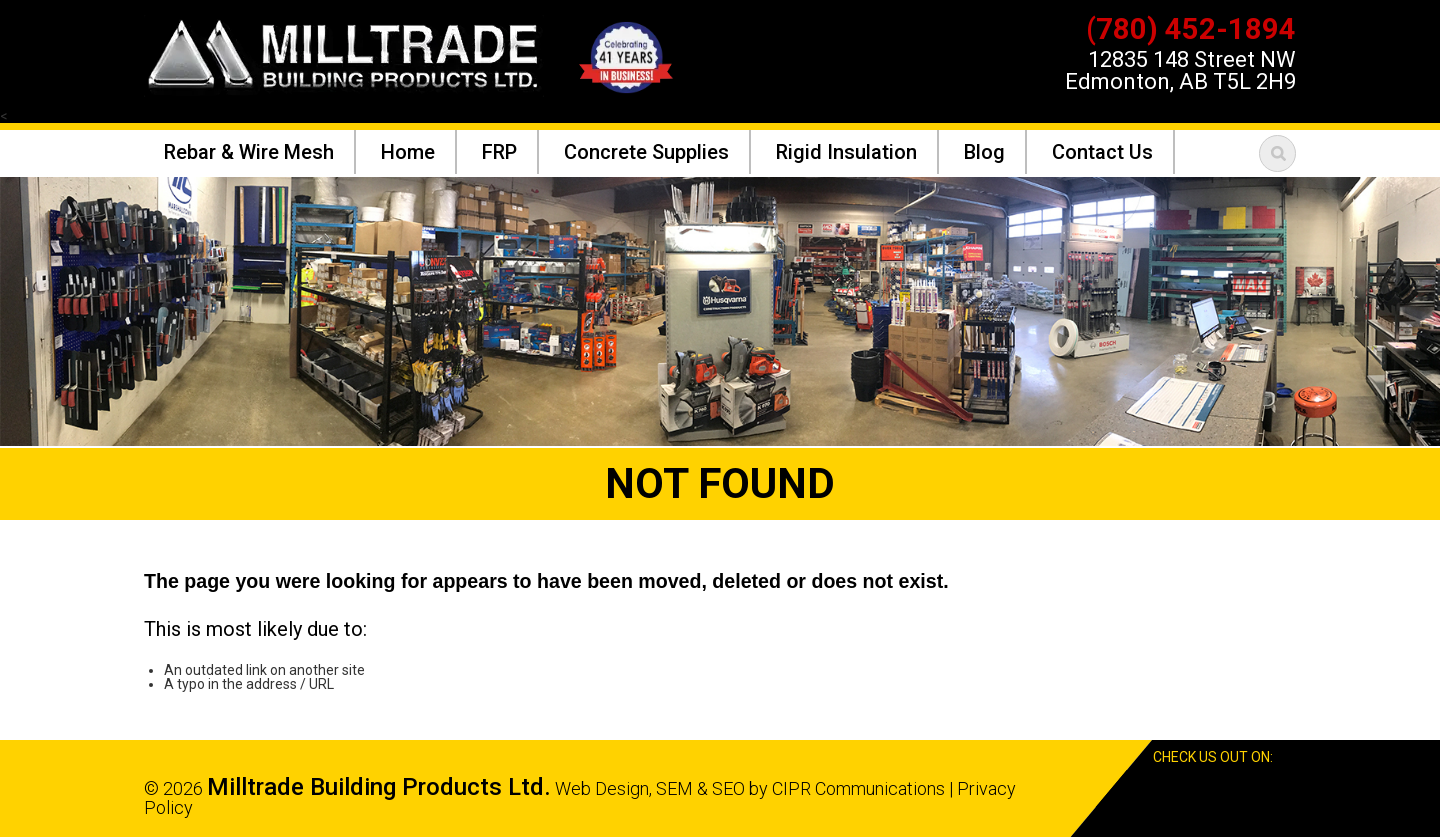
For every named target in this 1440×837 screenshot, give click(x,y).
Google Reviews (1253, 788)
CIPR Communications (858, 788)
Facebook (1216, 788)
